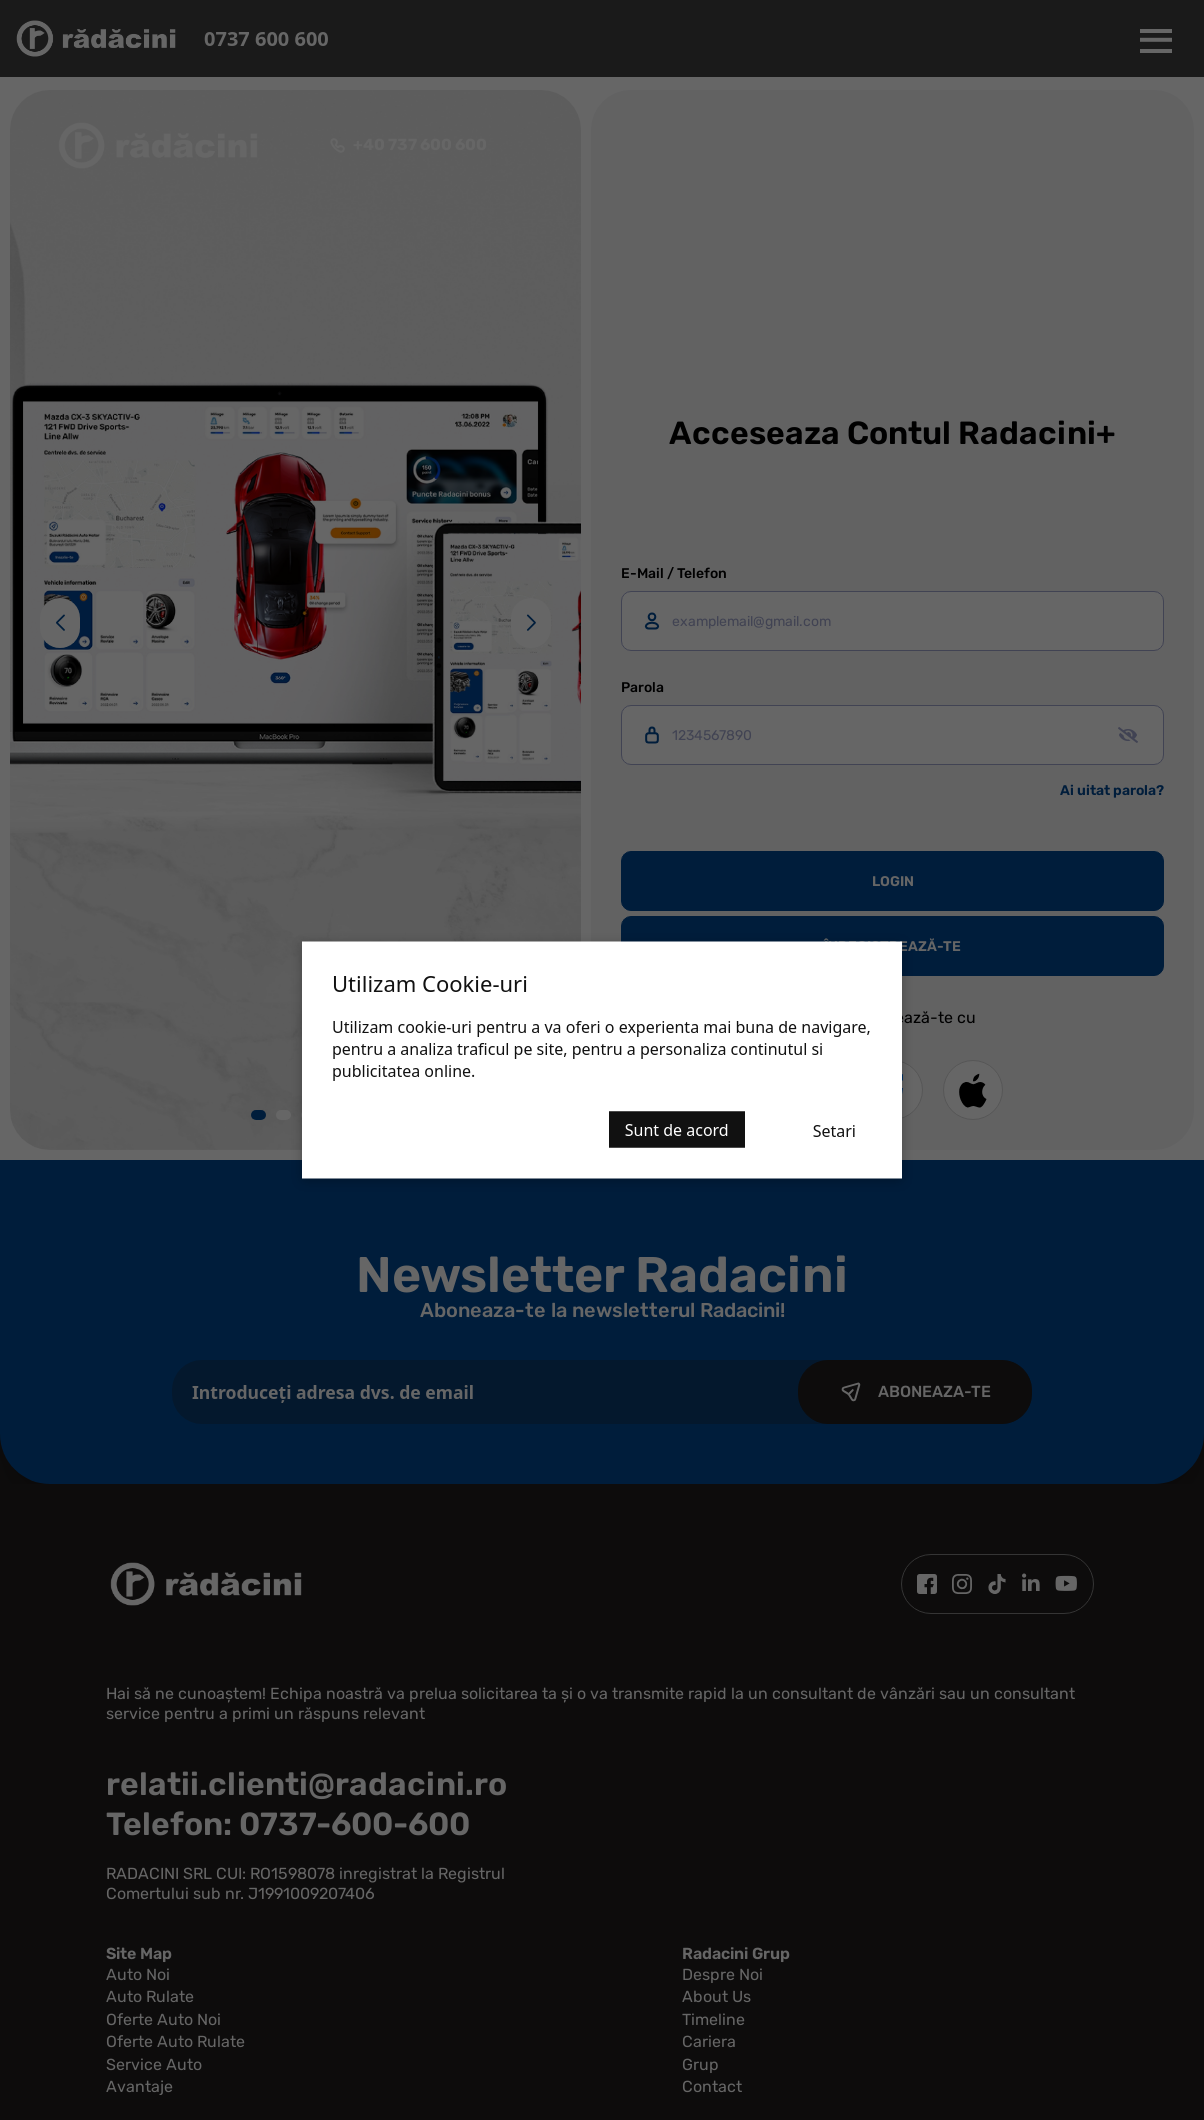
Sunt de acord (677, 1130)
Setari (834, 1131)
